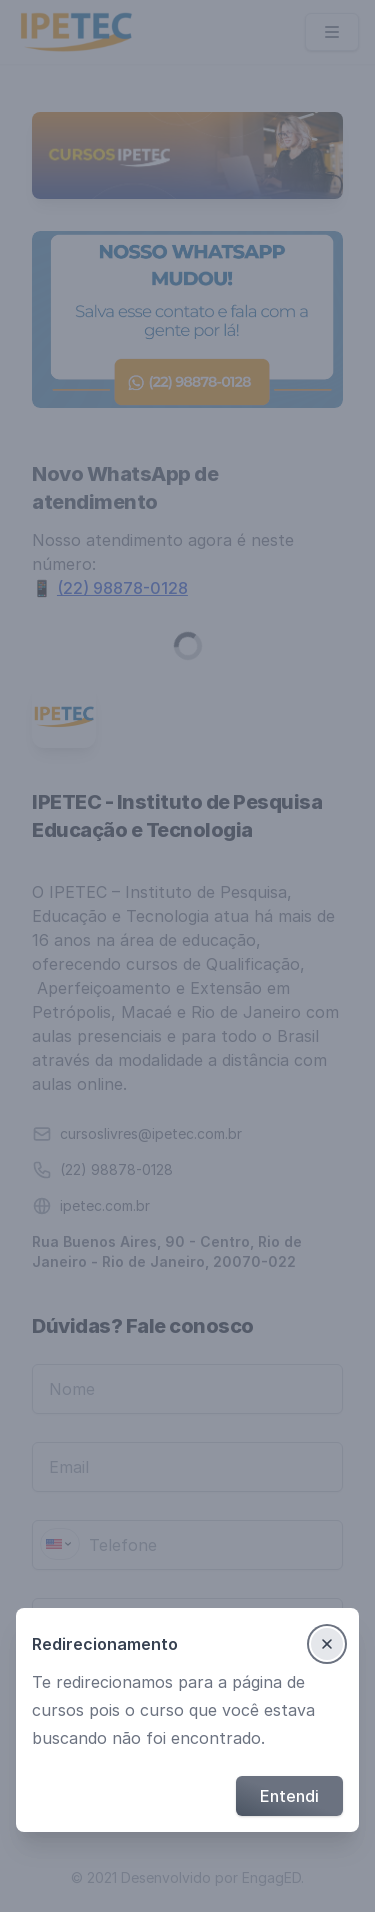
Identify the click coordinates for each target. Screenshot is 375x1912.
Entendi (289, 1796)
